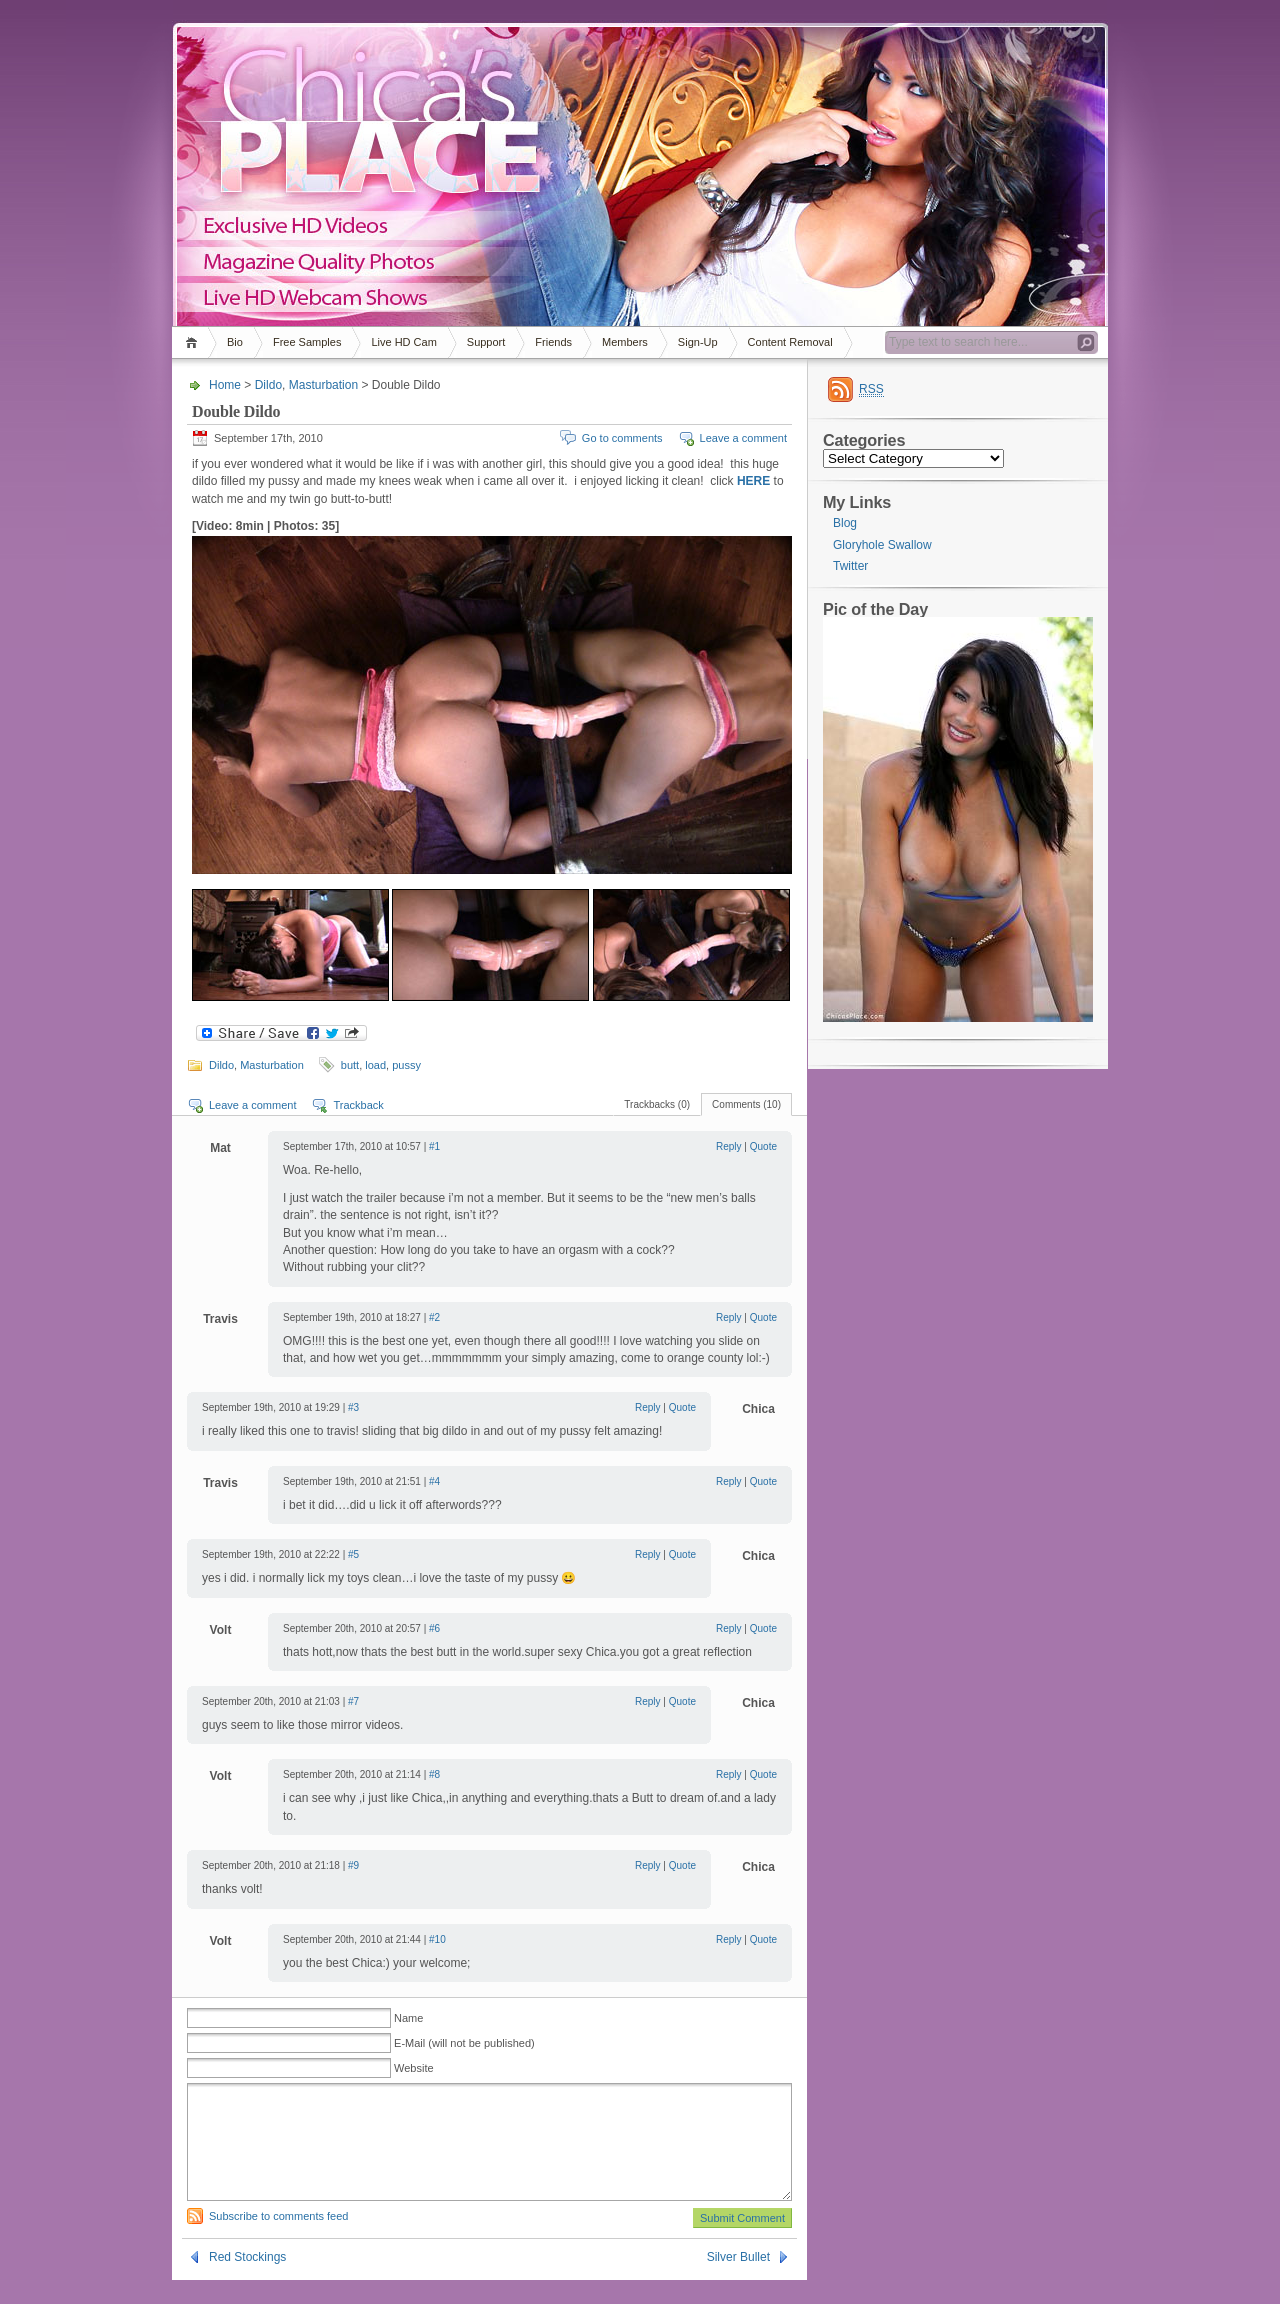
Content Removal (790, 342)
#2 (434, 1317)
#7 (353, 1701)
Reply (729, 1146)
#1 (434, 1146)
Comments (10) (746, 1104)
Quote (763, 1146)
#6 (434, 1628)
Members (625, 342)
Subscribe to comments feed (278, 2240)
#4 (434, 1481)
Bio (235, 342)
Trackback (358, 1105)
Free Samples (307, 342)
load (375, 1065)
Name (408, 2018)
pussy (406, 1065)
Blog (845, 523)
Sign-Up (698, 342)
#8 (434, 1774)
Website (414, 2068)
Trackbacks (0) (657, 1104)
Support (486, 342)
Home (194, 342)
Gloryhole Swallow (882, 545)
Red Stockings (247, 2281)
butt (350, 1065)
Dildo (268, 385)
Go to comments (622, 438)
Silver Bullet (738, 2281)
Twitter (850, 566)
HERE (753, 481)
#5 (353, 1554)
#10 (437, 1939)
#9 (353, 1865)
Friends (553, 342)
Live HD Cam (403, 342)
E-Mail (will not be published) (464, 2043)
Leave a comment (743, 438)
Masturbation (323, 385)
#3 (353, 1407)
